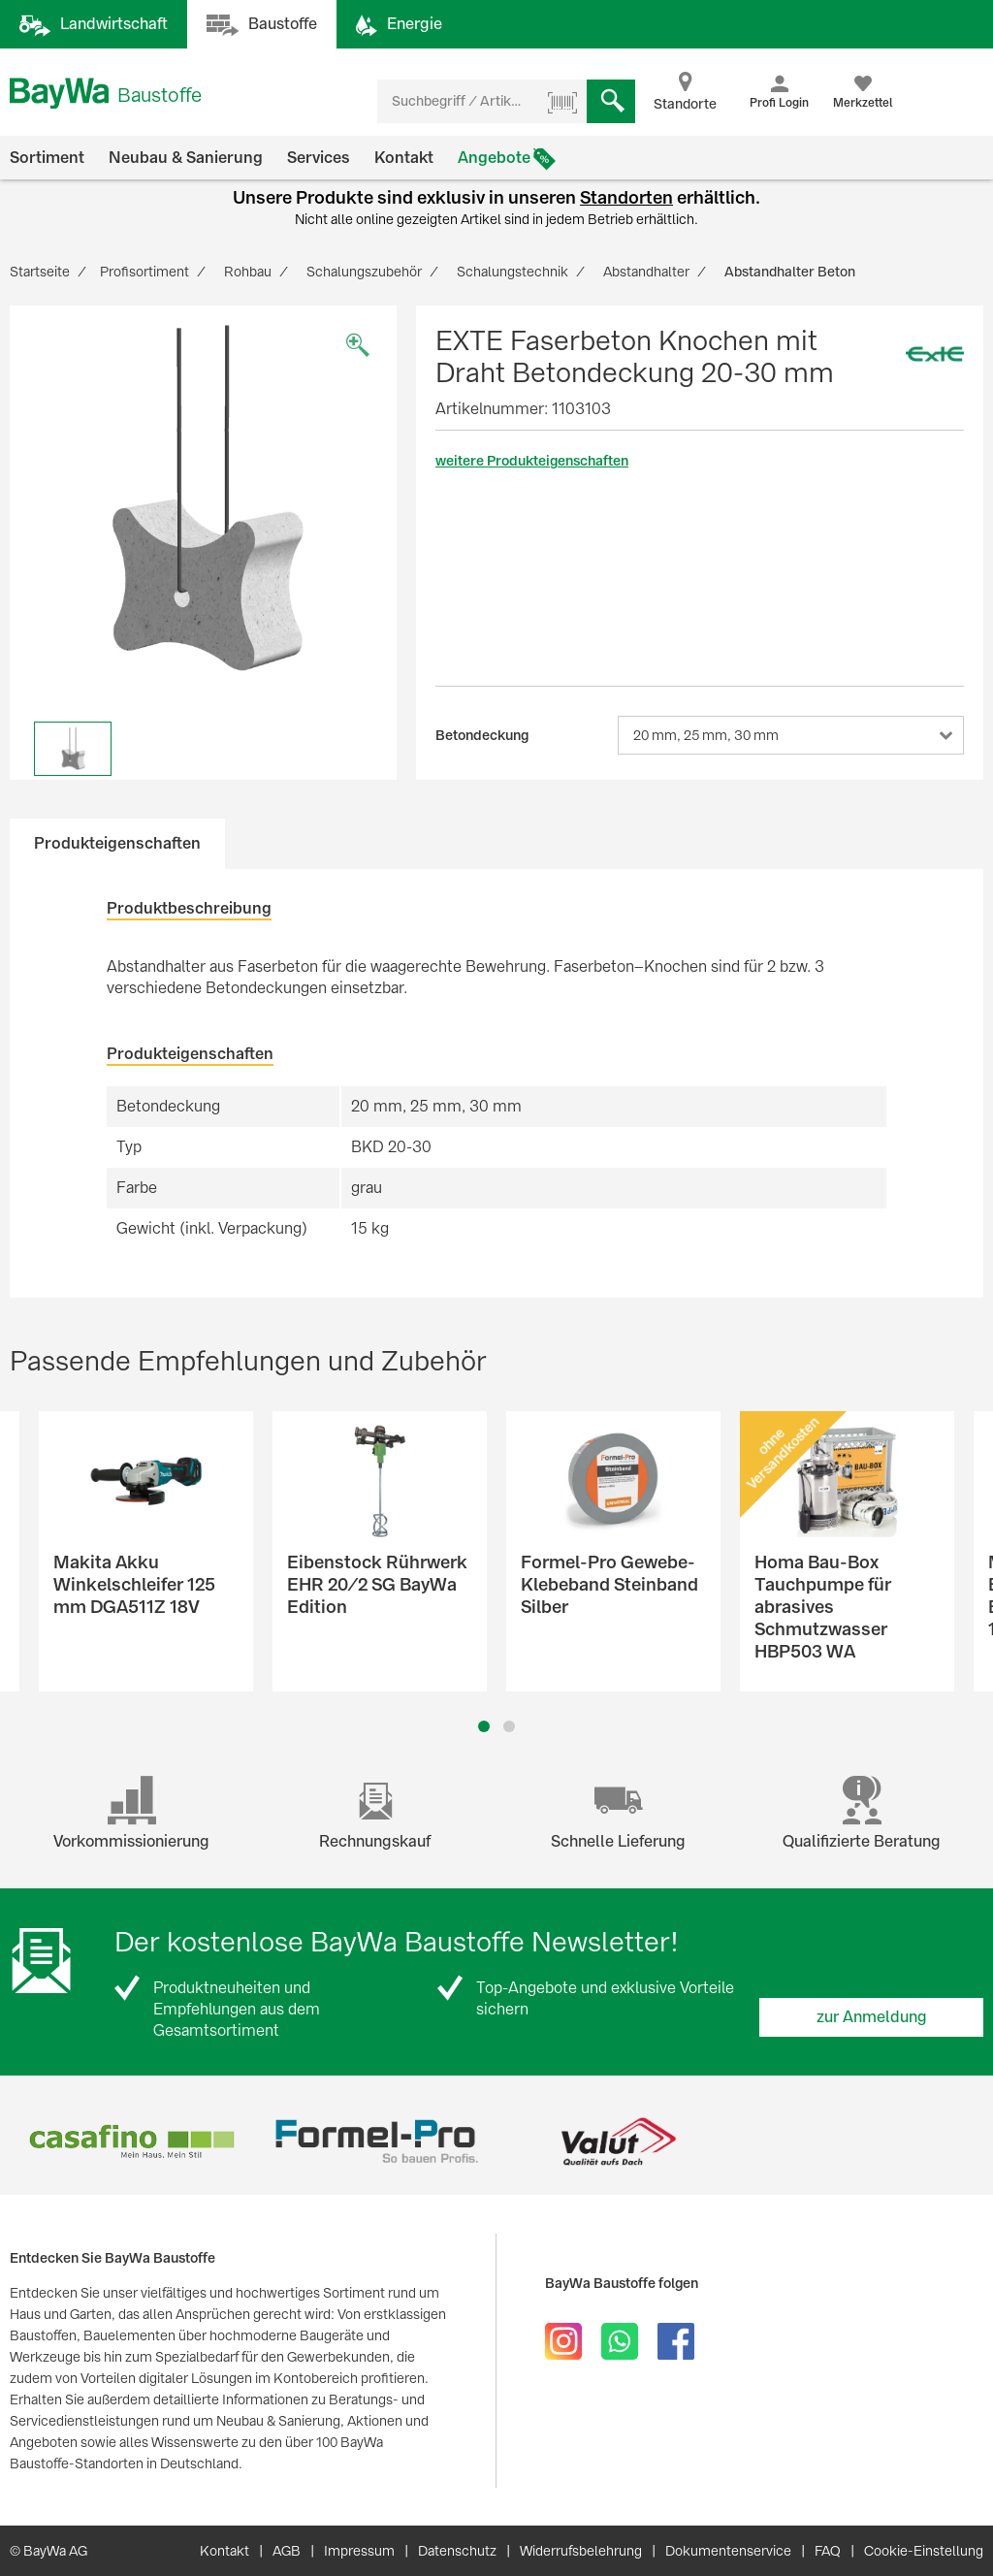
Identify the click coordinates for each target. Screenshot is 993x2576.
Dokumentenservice (728, 2551)
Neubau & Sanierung (186, 157)
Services (318, 157)
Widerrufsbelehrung (581, 2551)
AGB (286, 2551)
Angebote (494, 157)
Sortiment (47, 157)
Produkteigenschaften (117, 843)
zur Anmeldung (872, 2017)
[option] (203, 499)
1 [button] (484, 1726)
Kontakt (403, 157)
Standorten (626, 197)
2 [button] (509, 1726)
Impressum (359, 2551)
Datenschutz (457, 2551)
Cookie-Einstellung (923, 2551)
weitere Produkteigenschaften (531, 460)
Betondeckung (482, 735)
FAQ (828, 2551)
